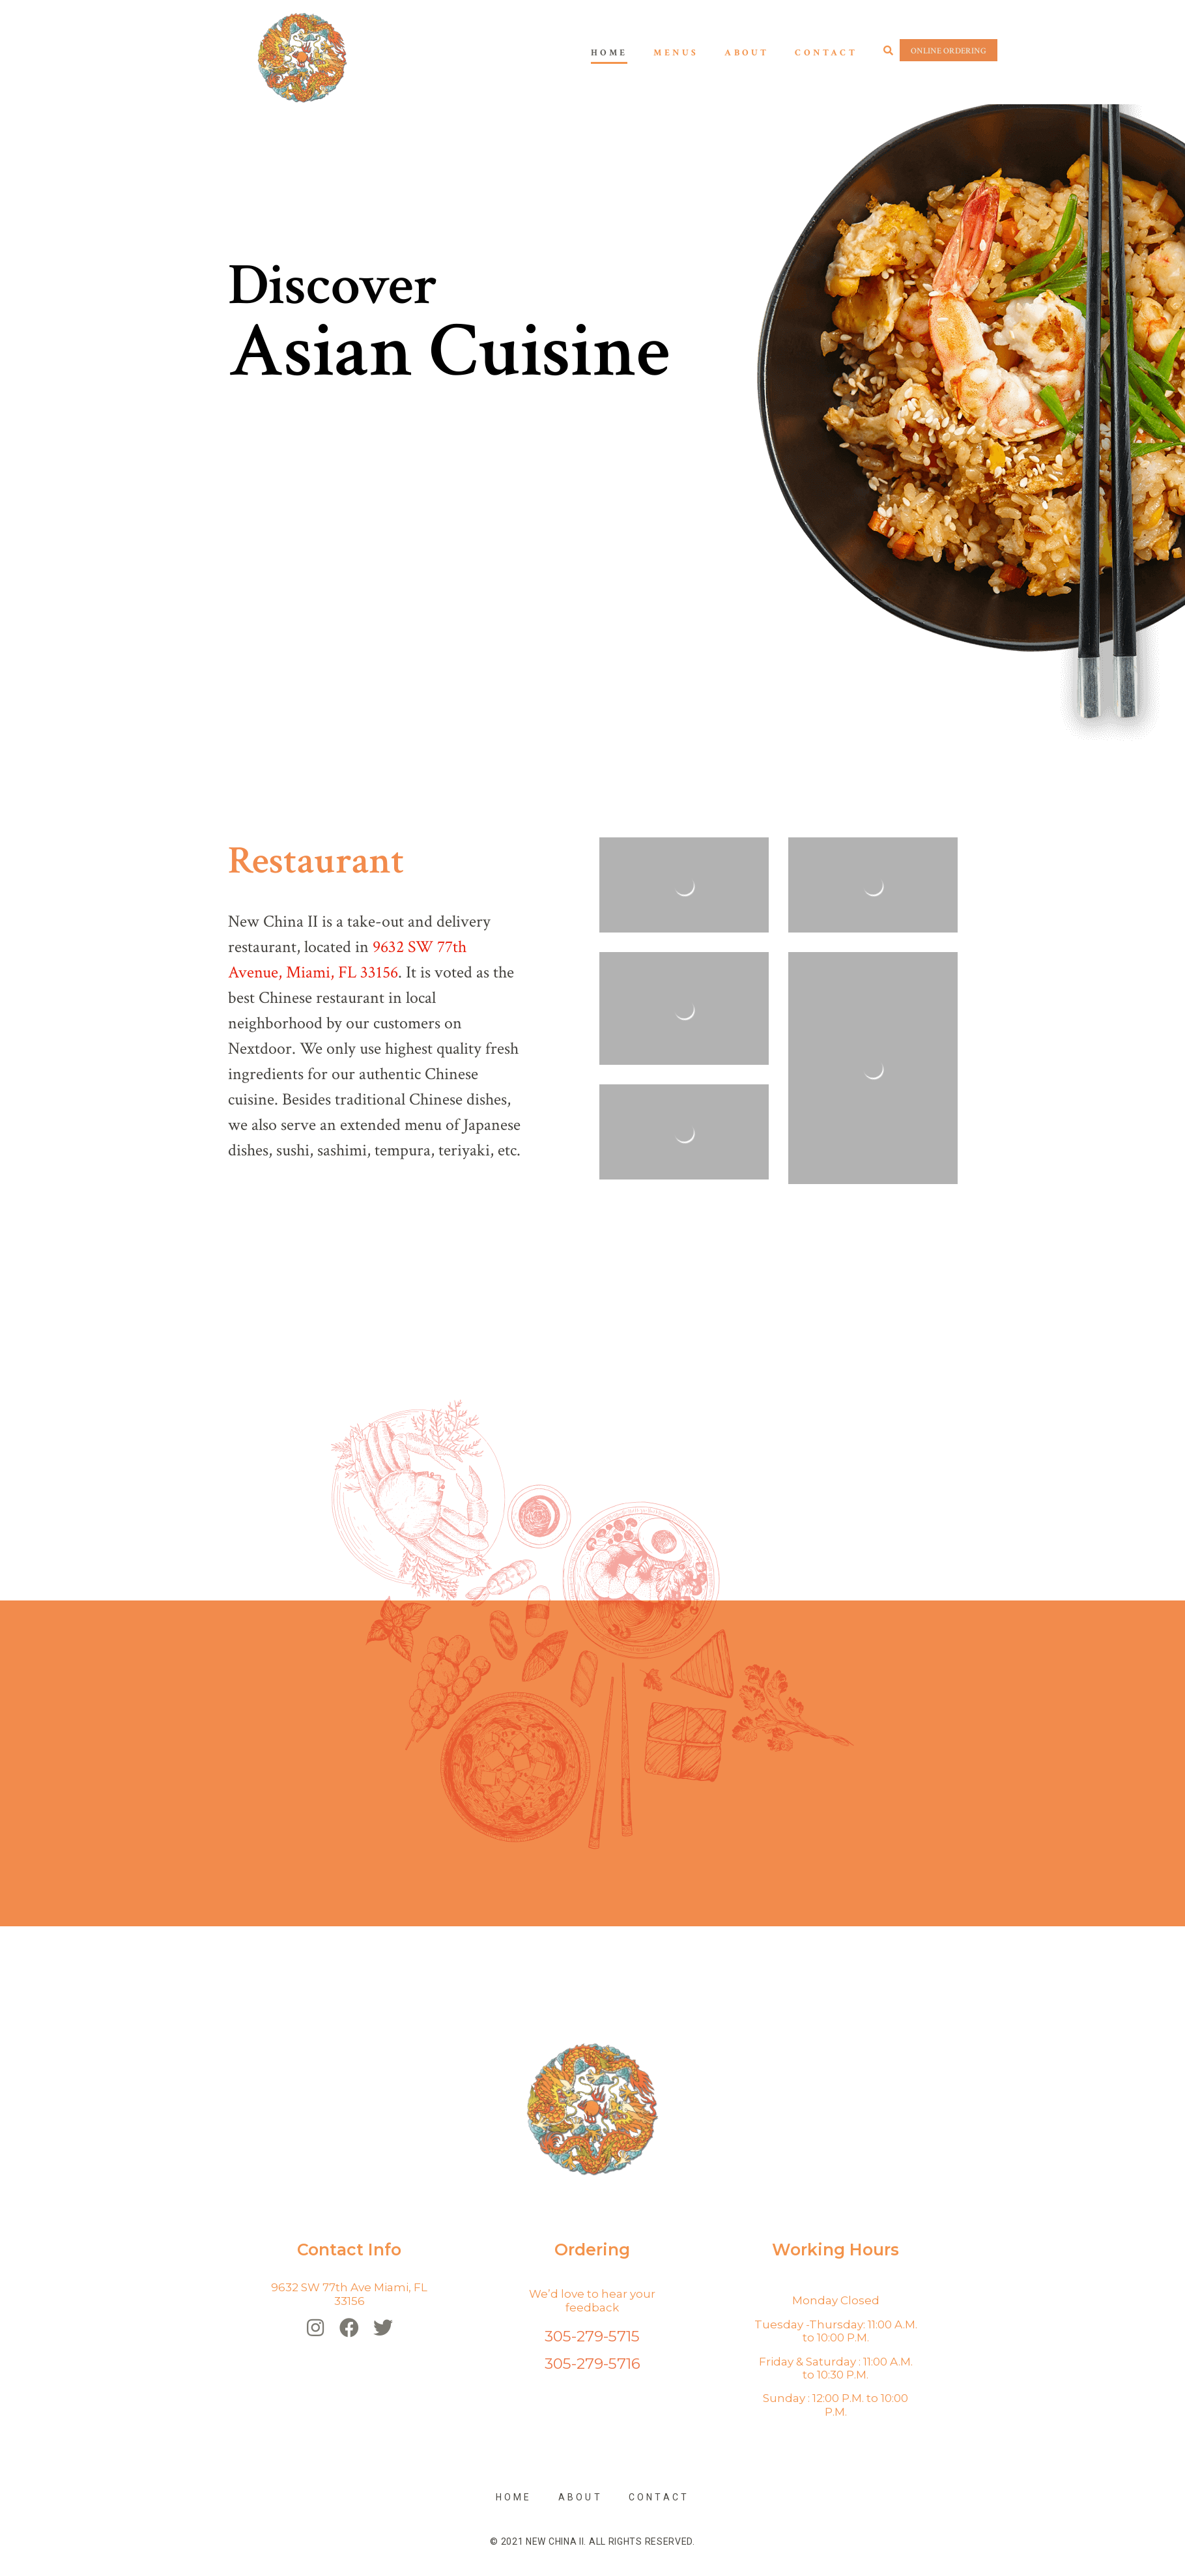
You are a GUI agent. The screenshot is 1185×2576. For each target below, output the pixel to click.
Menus (675, 53)
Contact (826, 53)
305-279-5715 (592, 2336)
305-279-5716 (592, 2363)
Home (609, 53)
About (746, 53)
